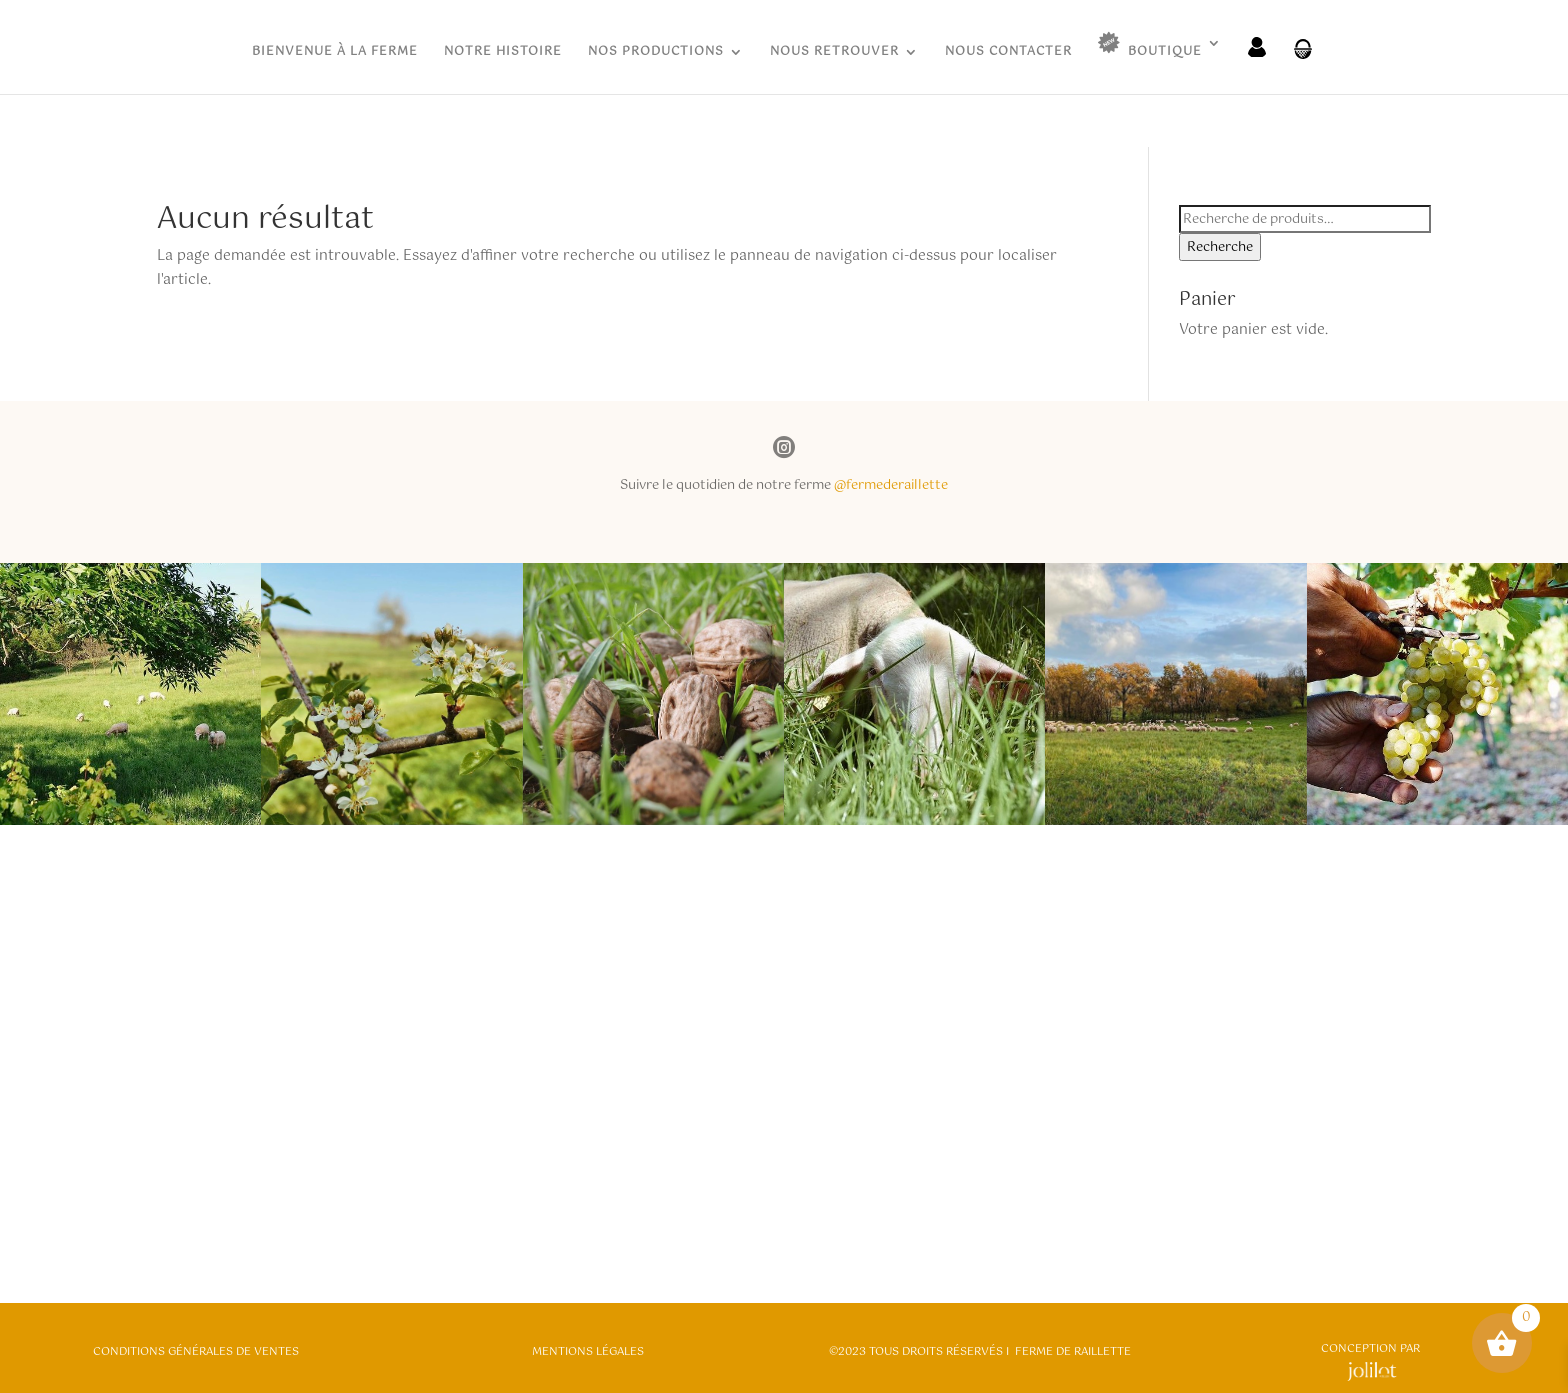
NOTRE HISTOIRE (503, 53)
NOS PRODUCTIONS (656, 53)
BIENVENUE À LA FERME (335, 53)
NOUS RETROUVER (834, 53)
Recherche (1220, 247)
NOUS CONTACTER (1008, 53)
